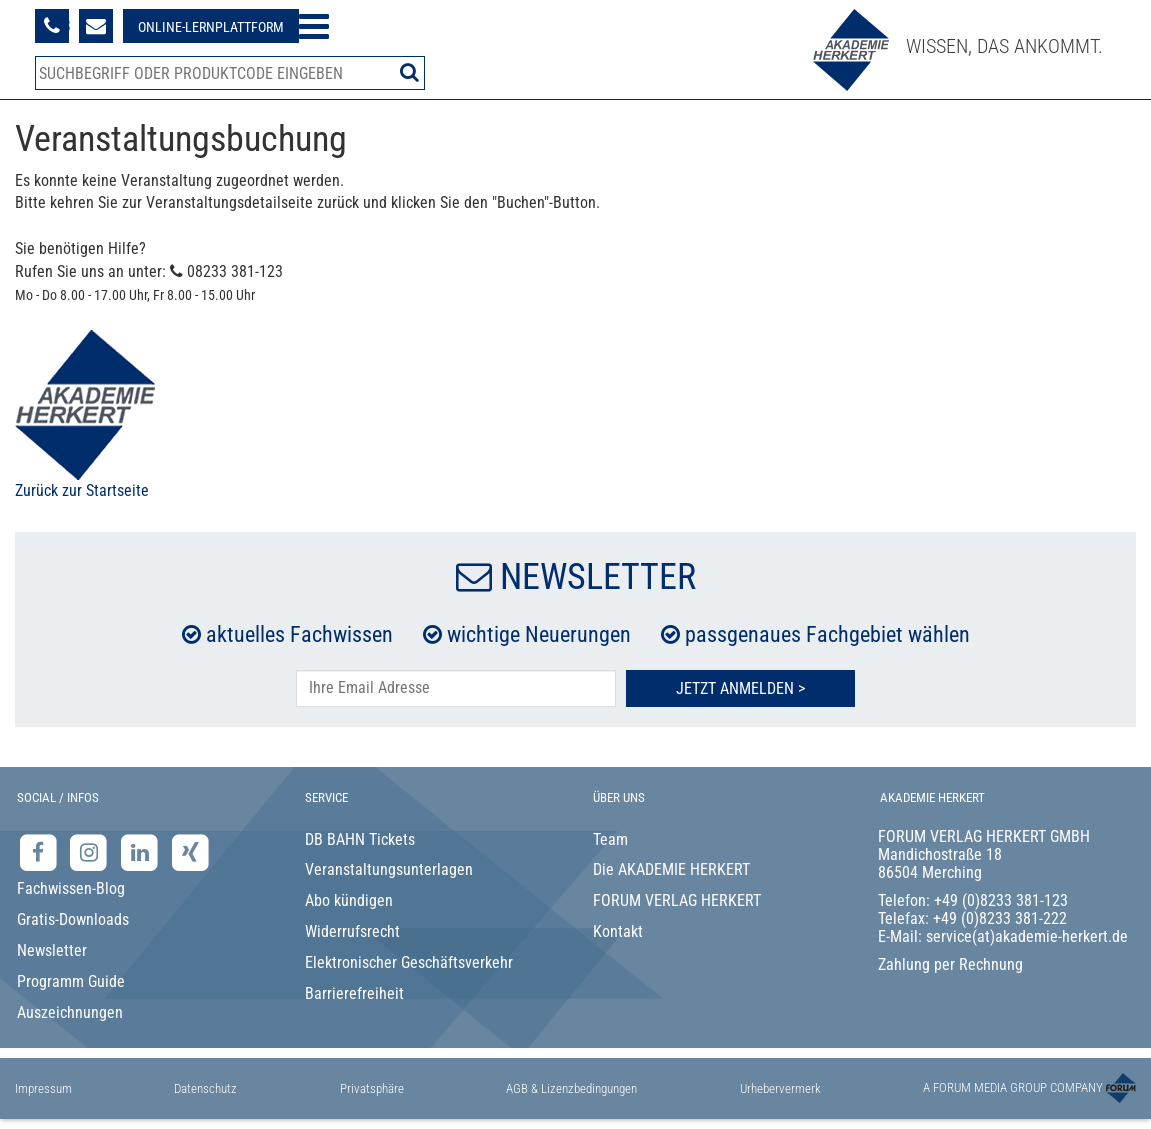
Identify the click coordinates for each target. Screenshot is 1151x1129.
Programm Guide (71, 981)
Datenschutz (205, 1088)
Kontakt (618, 931)
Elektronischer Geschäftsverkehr (409, 962)
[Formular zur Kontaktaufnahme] (96, 26)
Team (610, 839)
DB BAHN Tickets (360, 839)
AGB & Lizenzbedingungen (571, 1088)
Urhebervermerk (780, 1088)
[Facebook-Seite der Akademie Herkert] (40, 851)
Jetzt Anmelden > (740, 688)
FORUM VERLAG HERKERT (677, 900)
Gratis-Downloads (73, 919)
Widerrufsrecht (352, 931)
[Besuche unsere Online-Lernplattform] (211, 26)
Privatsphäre (372, 1088)
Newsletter (52, 950)
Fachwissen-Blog (71, 888)
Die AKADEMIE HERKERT (671, 869)
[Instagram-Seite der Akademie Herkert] (91, 851)
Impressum (43, 1088)
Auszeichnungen (70, 1012)
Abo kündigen (349, 900)
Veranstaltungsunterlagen (389, 869)
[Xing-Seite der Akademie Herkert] (190, 851)
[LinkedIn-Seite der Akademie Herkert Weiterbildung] (141, 851)
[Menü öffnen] (314, 26)
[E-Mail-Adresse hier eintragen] (456, 688)
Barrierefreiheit (354, 993)
